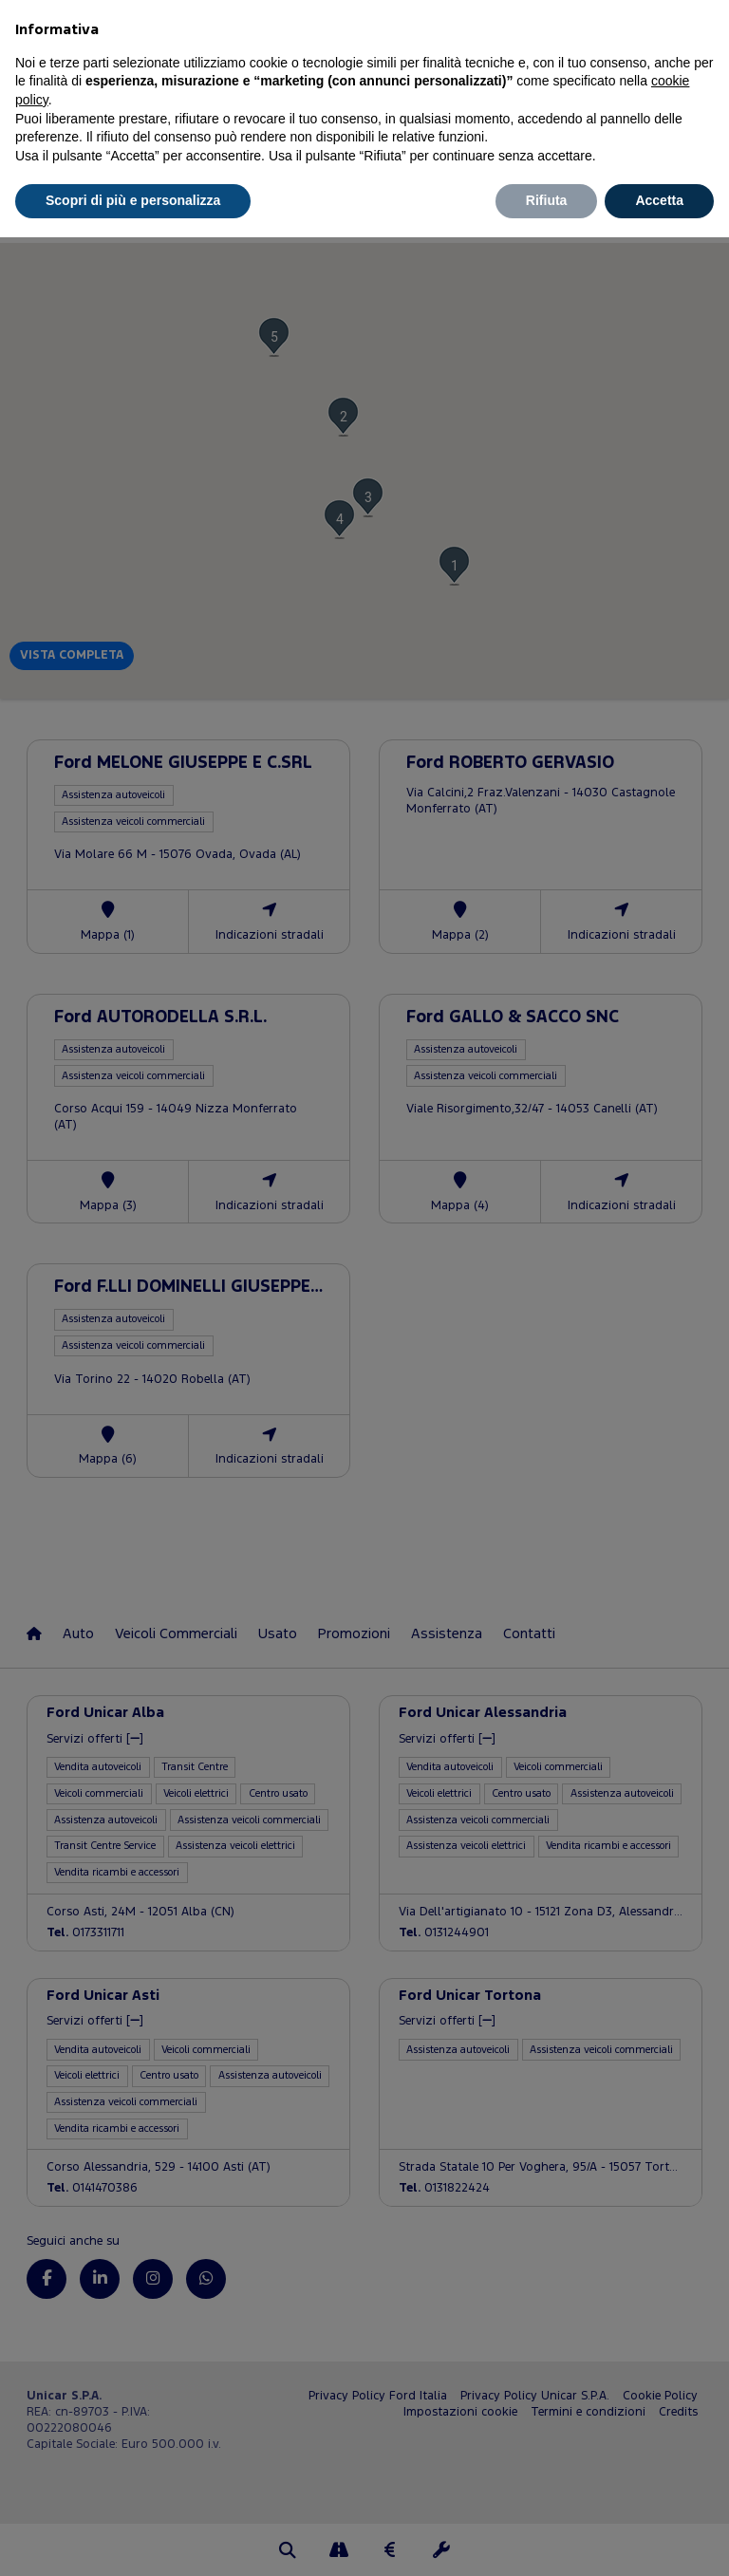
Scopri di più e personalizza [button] (133, 200)
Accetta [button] (659, 200)
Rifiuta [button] (547, 200)
